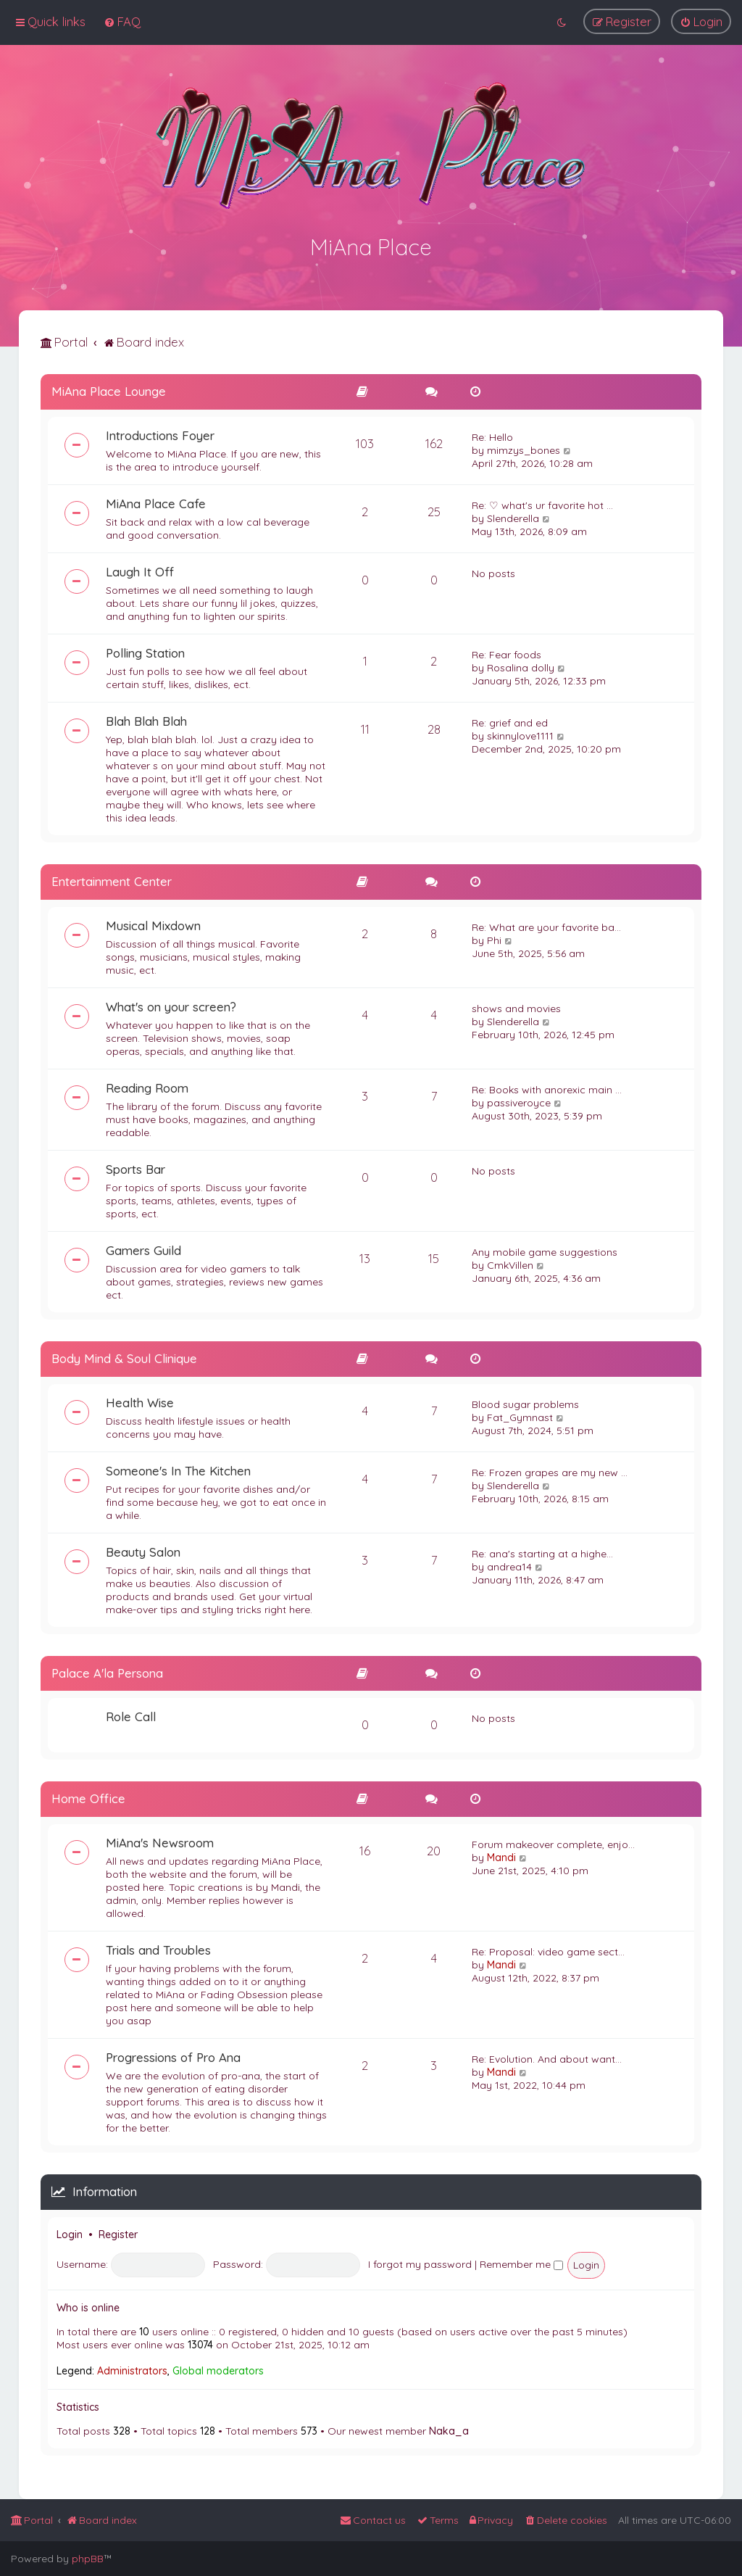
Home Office (88, 1796)
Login (70, 2232)
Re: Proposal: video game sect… (548, 1949)
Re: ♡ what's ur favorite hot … (542, 503)
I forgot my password (420, 2262)
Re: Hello (492, 435)
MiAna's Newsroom (160, 1840)
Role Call (131, 1714)
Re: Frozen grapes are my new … (550, 1470)
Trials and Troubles (158, 1947)
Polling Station (145, 650)
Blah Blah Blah (146, 718)
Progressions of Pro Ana (173, 2055)
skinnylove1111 (520, 733)
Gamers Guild (143, 1248)
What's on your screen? (171, 1004)
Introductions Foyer (160, 433)
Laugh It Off (140, 569)
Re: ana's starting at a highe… (542, 1551)
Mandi (501, 1855)
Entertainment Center (111, 879)
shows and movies (516, 1006)
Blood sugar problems (525, 1402)
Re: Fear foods (506, 652)
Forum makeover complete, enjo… (553, 1842)
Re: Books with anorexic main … (547, 1087)
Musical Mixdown (153, 923)
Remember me (521, 2262)
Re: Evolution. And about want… (547, 2056)
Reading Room (147, 1085)
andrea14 (509, 1564)
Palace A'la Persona (107, 1670)
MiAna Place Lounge (108, 389)
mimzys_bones (523, 448)
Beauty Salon (143, 1549)
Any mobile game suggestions (544, 1249)
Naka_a (449, 2428)
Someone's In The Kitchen (178, 1468)
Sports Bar (135, 1167)
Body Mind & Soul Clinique (124, 1356)
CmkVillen (510, 1263)
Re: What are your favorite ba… (546, 925)
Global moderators (218, 2368)
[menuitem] (122, 21)
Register (118, 2232)
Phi (494, 938)
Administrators (132, 2368)
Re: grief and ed (510, 720)
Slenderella (513, 516)
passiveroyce (519, 1100)
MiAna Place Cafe (156, 501)
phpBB (88, 2558)
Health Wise (140, 1400)
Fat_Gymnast (520, 1415)
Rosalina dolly (520, 665)
